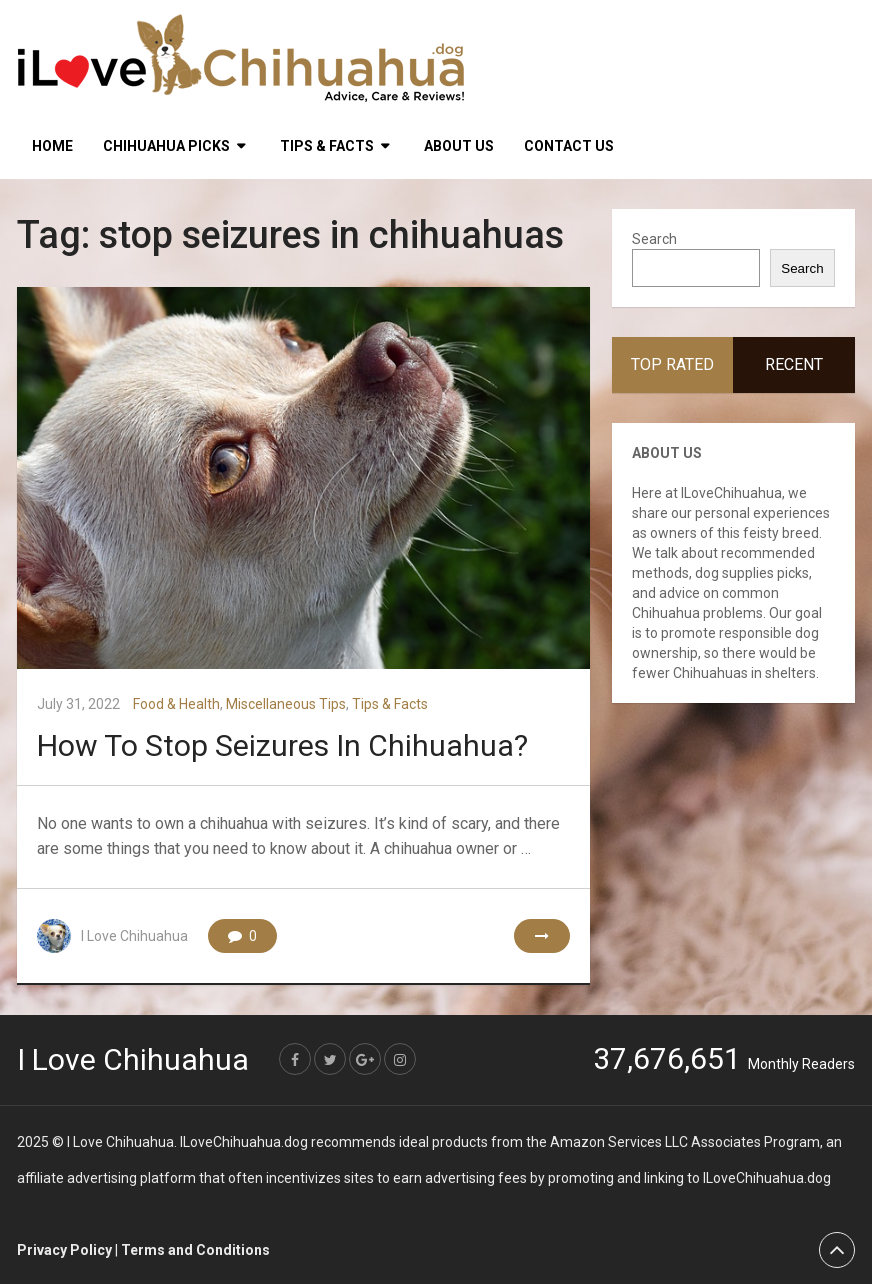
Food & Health (176, 704)
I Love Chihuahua (134, 936)
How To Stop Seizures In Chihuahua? (282, 745)
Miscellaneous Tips (286, 704)
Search (654, 239)
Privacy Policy (64, 1250)
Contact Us (569, 146)
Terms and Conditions (195, 1250)
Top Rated (672, 364)
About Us (459, 146)
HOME (52, 146)
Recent (794, 364)
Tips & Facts (327, 146)
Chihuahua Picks (166, 146)
